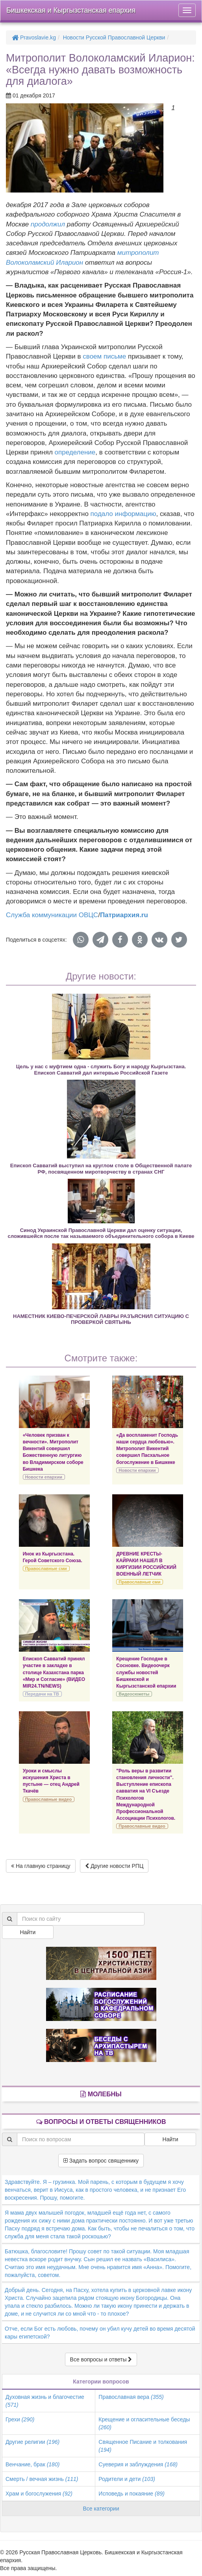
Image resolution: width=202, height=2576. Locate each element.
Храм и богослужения (39, 2493)
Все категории (101, 2508)
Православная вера (130, 2397)
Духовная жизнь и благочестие (45, 2401)
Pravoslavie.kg (34, 37)
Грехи (20, 2419)
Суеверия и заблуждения (138, 2464)
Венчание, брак (32, 2464)
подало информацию (123, 514)
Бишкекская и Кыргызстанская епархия (70, 10)
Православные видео (48, 1799)
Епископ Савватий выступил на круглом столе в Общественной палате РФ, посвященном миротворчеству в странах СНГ (101, 1168)
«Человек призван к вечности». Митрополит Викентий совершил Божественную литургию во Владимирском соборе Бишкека (53, 1452)
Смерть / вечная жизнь (42, 2479)
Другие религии (32, 2442)
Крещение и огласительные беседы (144, 2423)
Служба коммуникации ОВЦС (52, 915)
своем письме (104, 356)
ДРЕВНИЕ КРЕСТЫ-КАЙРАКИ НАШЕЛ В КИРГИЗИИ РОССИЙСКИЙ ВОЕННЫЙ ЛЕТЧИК (146, 1564)
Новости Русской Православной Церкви (114, 37)
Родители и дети (126, 2479)
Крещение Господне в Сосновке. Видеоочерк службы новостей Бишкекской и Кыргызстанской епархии (146, 1672)
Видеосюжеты (134, 1694)
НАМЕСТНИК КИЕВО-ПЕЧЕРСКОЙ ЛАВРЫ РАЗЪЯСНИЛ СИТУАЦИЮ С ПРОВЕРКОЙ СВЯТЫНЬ (101, 1319)
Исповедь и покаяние (131, 2493)
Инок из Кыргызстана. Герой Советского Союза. (52, 1557)
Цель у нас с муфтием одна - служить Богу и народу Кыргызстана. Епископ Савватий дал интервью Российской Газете (101, 1069)
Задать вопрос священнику (101, 2160)
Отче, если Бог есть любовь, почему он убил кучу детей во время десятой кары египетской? (100, 2333)
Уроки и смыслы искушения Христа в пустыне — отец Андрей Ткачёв (51, 1781)
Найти (27, 1932)
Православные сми (46, 1568)
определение (75, 452)
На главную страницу (40, 1866)
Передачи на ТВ (42, 1694)
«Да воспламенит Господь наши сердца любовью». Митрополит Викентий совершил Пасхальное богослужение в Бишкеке (147, 1448)
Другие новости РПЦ (114, 1866)
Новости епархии (43, 1477)
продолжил (48, 224)
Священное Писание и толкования (142, 2446)
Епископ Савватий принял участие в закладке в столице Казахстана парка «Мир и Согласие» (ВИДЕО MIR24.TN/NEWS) (54, 1672)
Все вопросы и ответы (101, 2359)
